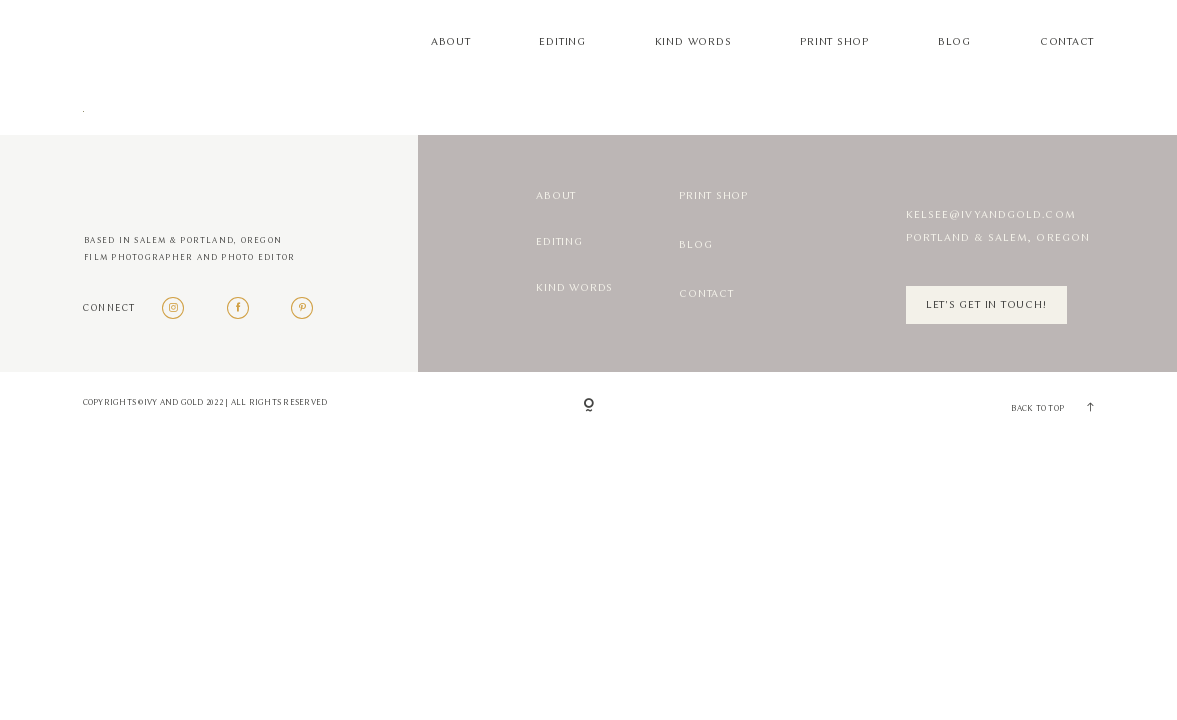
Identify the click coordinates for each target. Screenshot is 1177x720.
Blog (954, 42)
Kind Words (693, 42)
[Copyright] (589, 407)
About (451, 42)
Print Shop (834, 42)
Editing (562, 42)
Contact (1067, 42)
